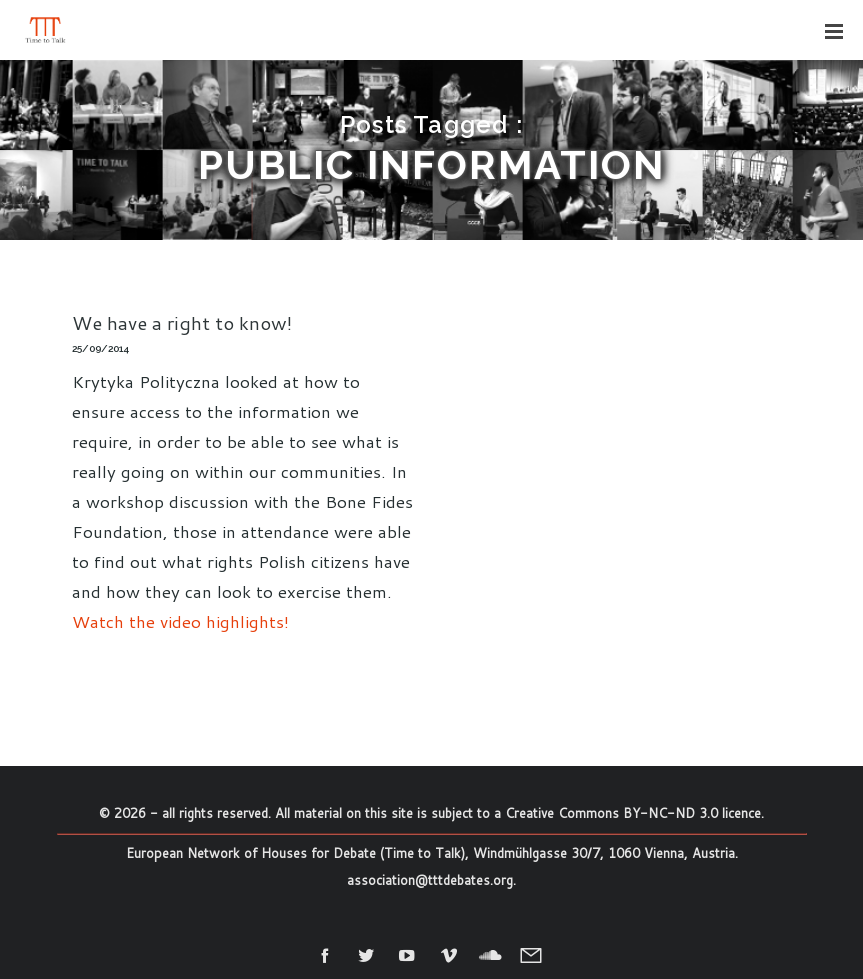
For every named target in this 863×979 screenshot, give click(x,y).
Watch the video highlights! (180, 621)
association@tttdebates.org (430, 880)
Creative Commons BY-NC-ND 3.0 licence (633, 813)
